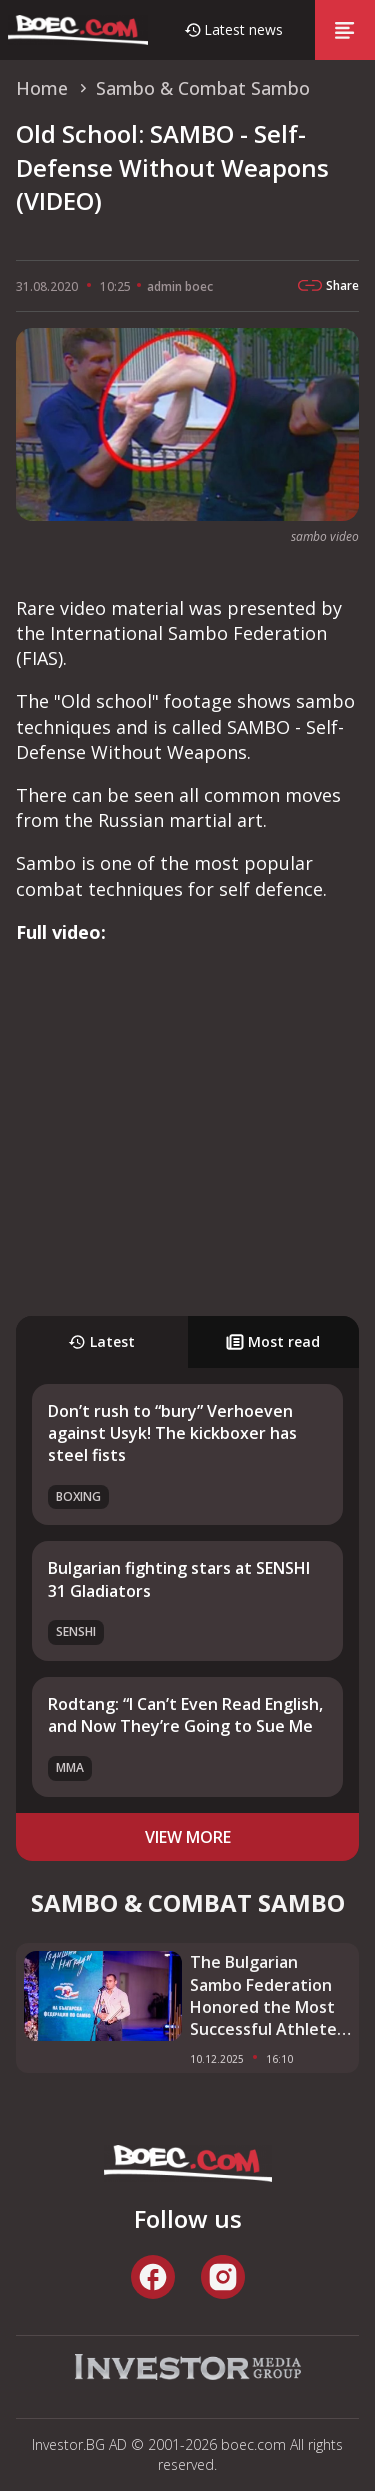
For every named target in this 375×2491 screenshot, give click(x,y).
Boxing (78, 1496)
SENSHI (76, 1631)
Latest (101, 1341)
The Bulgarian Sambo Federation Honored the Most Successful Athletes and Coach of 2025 (267, 1996)
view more (188, 1837)
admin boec (180, 286)
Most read (273, 1341)
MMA (70, 1767)
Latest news (243, 29)
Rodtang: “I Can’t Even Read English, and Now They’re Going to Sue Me (185, 1715)
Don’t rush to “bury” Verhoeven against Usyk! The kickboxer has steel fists (172, 1433)
